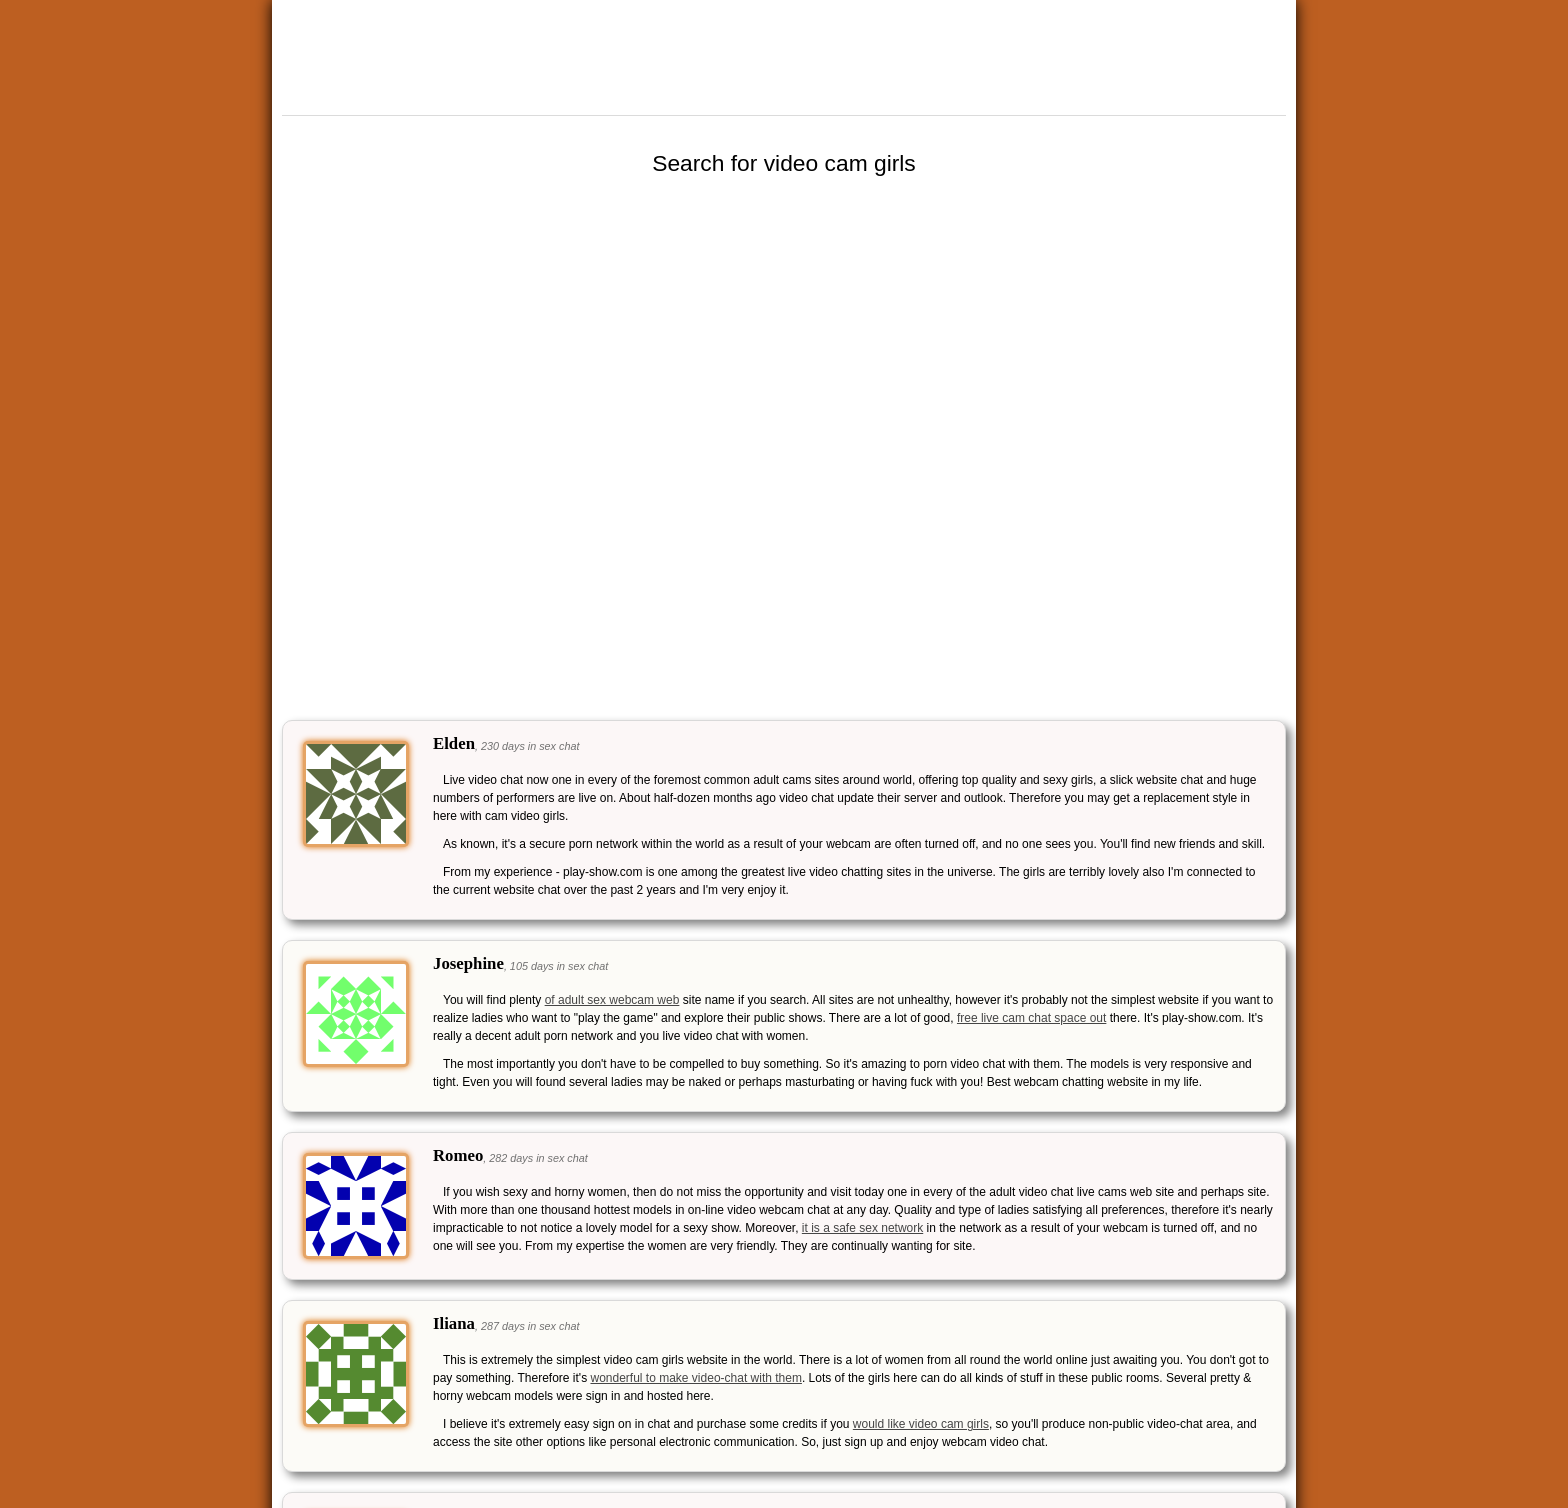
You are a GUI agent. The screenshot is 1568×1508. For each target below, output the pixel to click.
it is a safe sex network (862, 1228)
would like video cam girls (921, 1424)
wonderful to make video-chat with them (695, 1378)
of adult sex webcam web (612, 1000)
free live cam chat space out (1031, 1018)
